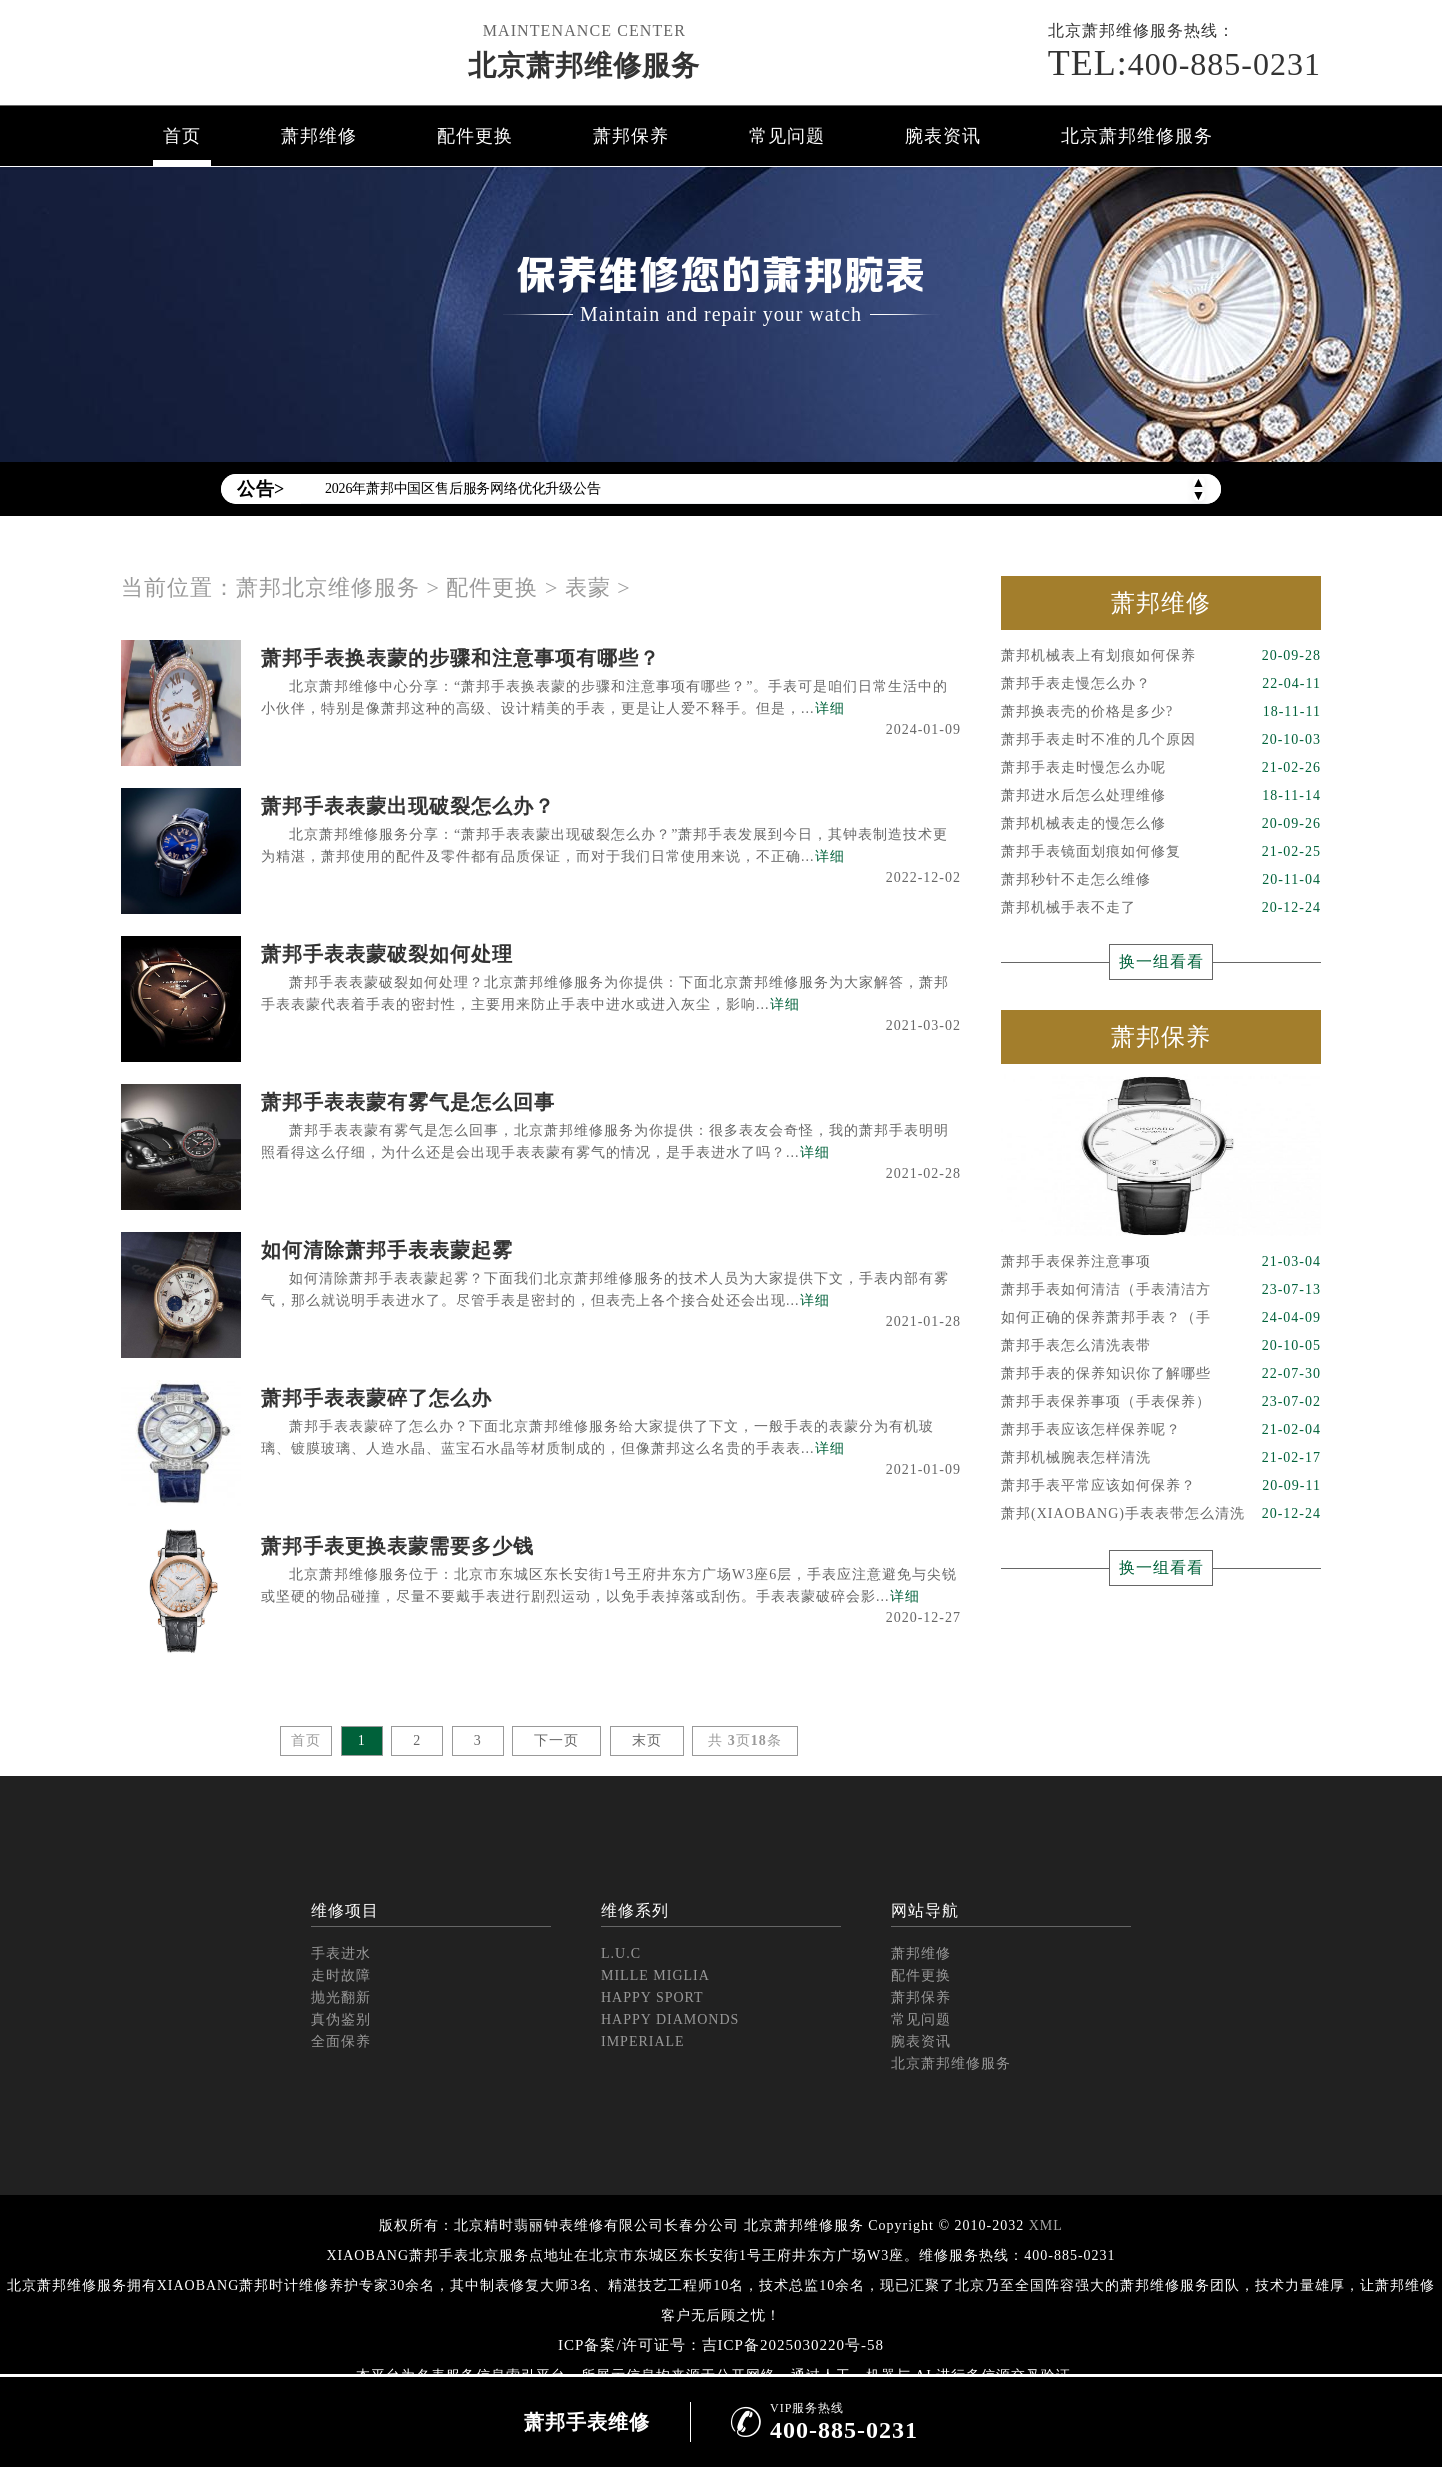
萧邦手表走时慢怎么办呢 (1161, 768)
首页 (182, 136)
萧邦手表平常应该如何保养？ (1161, 1486)
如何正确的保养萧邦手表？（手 (1161, 1318)
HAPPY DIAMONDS (670, 2019)
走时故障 (341, 1975)
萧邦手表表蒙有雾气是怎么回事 (408, 1102)
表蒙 (588, 587)
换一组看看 (1161, 961)
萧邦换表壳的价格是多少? (1161, 712)
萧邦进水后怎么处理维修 (1161, 796)
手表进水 (341, 1953)
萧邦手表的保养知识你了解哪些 (1161, 1374)
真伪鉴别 (341, 2019)
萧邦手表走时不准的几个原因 (1161, 740)
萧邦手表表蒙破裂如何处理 (387, 954)
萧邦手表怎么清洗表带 (1161, 1346)
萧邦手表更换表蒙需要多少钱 (397, 1546)
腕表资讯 (943, 136)
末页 (647, 1740)
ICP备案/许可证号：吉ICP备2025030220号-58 (721, 2345)
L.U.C (621, 1953)
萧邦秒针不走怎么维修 (1161, 880)
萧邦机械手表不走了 (1161, 908)
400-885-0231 (1184, 63)
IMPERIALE (643, 2041)
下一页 (556, 1740)
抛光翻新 (341, 1997)
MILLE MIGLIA (655, 1975)
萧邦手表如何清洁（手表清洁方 (1161, 1290)
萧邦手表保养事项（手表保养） (1161, 1402)
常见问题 (787, 136)
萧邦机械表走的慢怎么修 (1161, 824)
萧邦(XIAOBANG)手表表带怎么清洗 (1161, 1514)
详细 (830, 708)
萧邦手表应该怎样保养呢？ (1161, 1430)
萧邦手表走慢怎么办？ (1161, 684)
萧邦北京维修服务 (328, 587)
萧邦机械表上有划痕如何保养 (1161, 656)
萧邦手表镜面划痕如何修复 (1161, 852)
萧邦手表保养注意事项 (1161, 1262)
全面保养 (341, 2041)
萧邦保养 (631, 136)
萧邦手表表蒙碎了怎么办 (376, 1398)
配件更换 (475, 136)
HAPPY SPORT (652, 1997)
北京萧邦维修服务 (584, 65)
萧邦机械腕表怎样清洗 (1161, 1458)
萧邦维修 (319, 136)
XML (1046, 2225)
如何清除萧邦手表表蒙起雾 (387, 1250)
